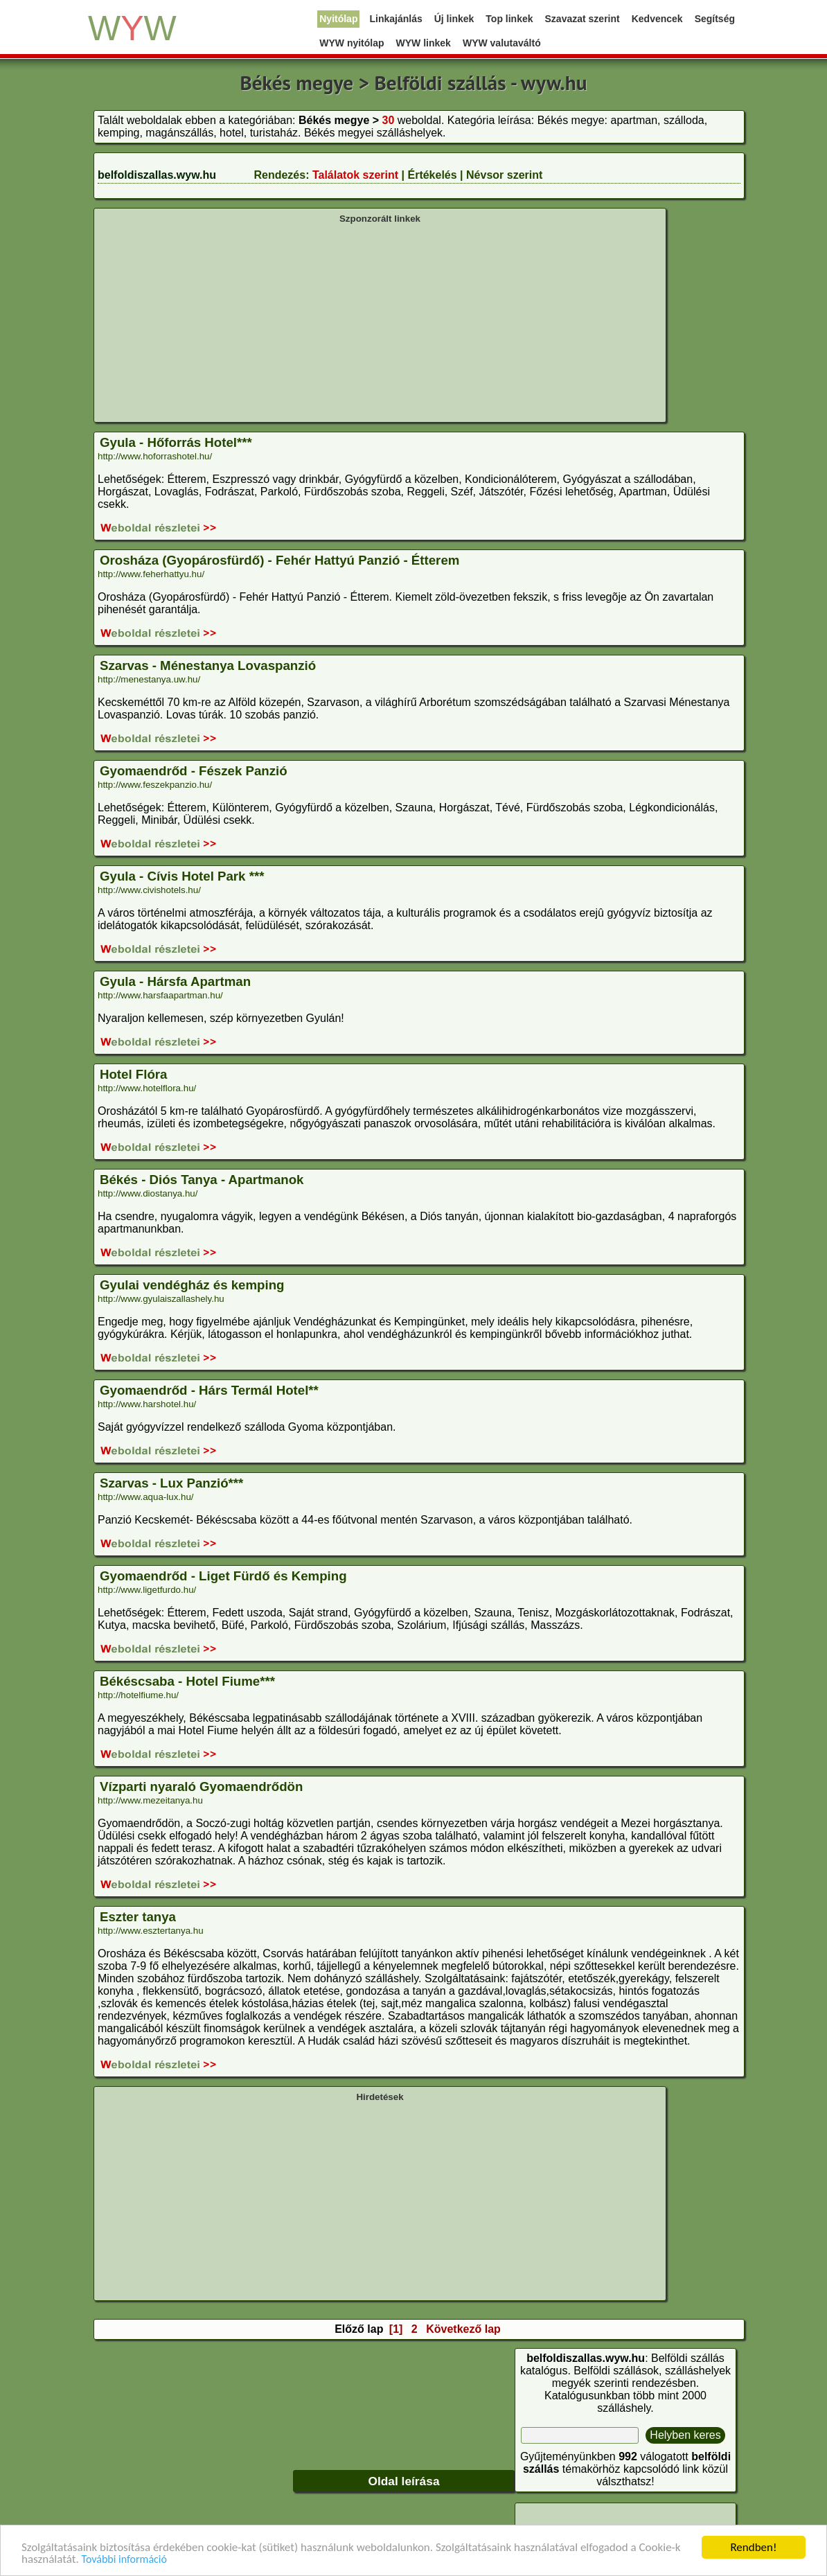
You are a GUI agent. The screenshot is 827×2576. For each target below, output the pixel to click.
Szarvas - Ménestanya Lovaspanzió (208, 665)
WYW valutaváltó (502, 42)
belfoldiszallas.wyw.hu (157, 175)
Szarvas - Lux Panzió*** (171, 1483)
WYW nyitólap (351, 42)
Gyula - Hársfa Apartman (175, 981)
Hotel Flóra (133, 1074)
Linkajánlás (395, 18)
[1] (396, 2329)
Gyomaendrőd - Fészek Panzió (193, 771)
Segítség (715, 18)
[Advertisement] (380, 321)
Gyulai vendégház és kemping (192, 1285)
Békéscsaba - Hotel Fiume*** (187, 1681)
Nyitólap (338, 18)
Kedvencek (657, 18)
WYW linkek (423, 42)
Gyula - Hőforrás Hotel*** (176, 442)
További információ (124, 2559)
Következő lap (463, 2329)
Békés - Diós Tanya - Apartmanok (201, 1179)
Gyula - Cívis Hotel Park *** (182, 876)
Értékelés (431, 175)
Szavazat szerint (582, 18)
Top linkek (509, 18)
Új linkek (454, 18)
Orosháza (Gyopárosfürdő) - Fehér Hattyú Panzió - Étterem (279, 560)
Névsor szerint (504, 175)
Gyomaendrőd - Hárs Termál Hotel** (209, 1390)
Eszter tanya (138, 1916)
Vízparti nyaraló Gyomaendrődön (201, 1786)
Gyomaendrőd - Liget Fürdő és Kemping (223, 1576)
